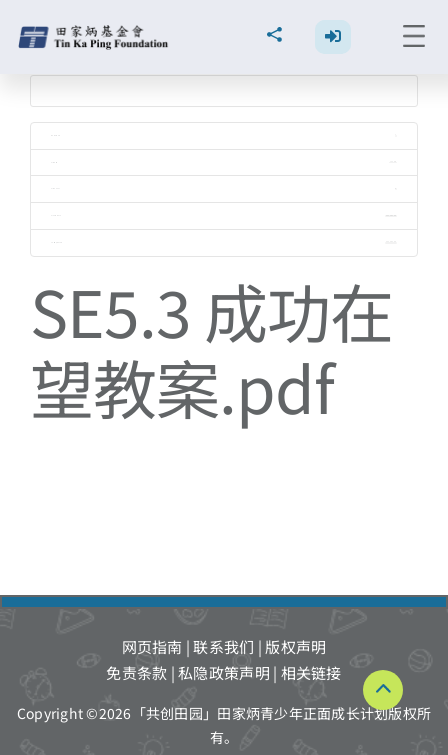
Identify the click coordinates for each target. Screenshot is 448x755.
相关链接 (311, 672)
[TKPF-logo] (95, 32)
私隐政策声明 (224, 672)
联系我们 (223, 646)
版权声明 (295, 646)
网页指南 (152, 646)
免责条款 (136, 672)
